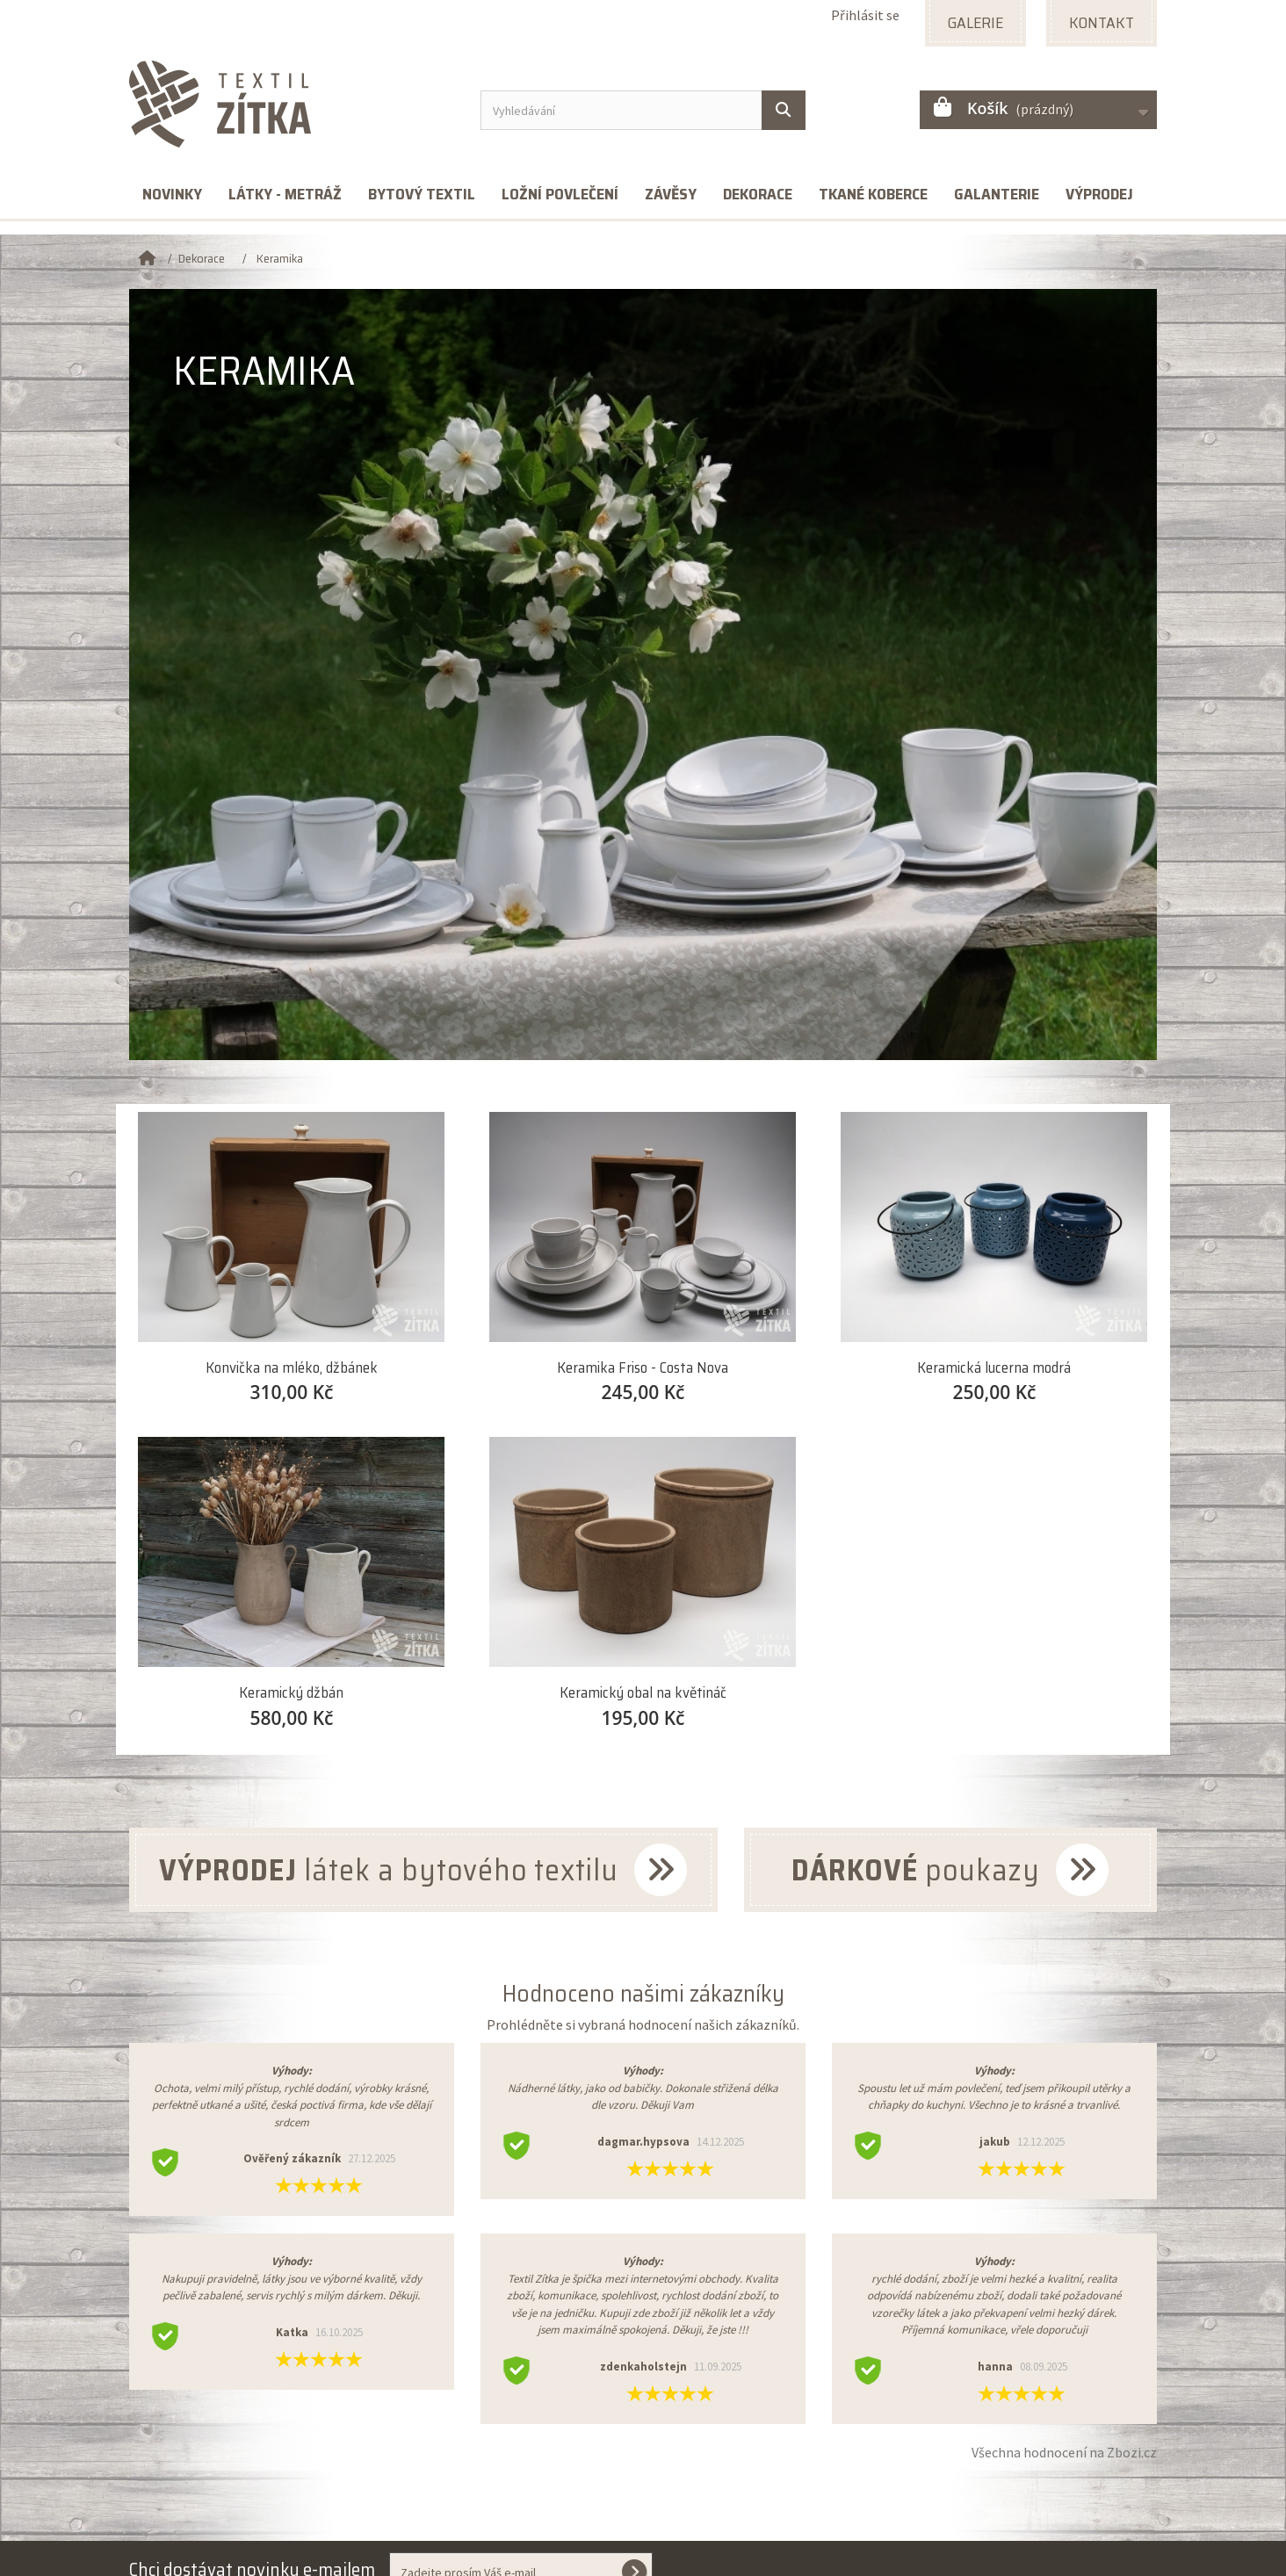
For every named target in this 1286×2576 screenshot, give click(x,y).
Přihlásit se (865, 15)
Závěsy (671, 194)
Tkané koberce (873, 194)
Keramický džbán (291, 1693)
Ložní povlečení (560, 194)
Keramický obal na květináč (643, 1693)
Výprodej (1099, 194)
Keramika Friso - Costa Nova (642, 1368)
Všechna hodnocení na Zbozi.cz (1064, 2452)
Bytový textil (421, 194)
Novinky (172, 194)
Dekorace (757, 194)
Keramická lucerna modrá (994, 1368)
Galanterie (996, 194)
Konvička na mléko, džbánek (292, 1368)
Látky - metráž (285, 194)
